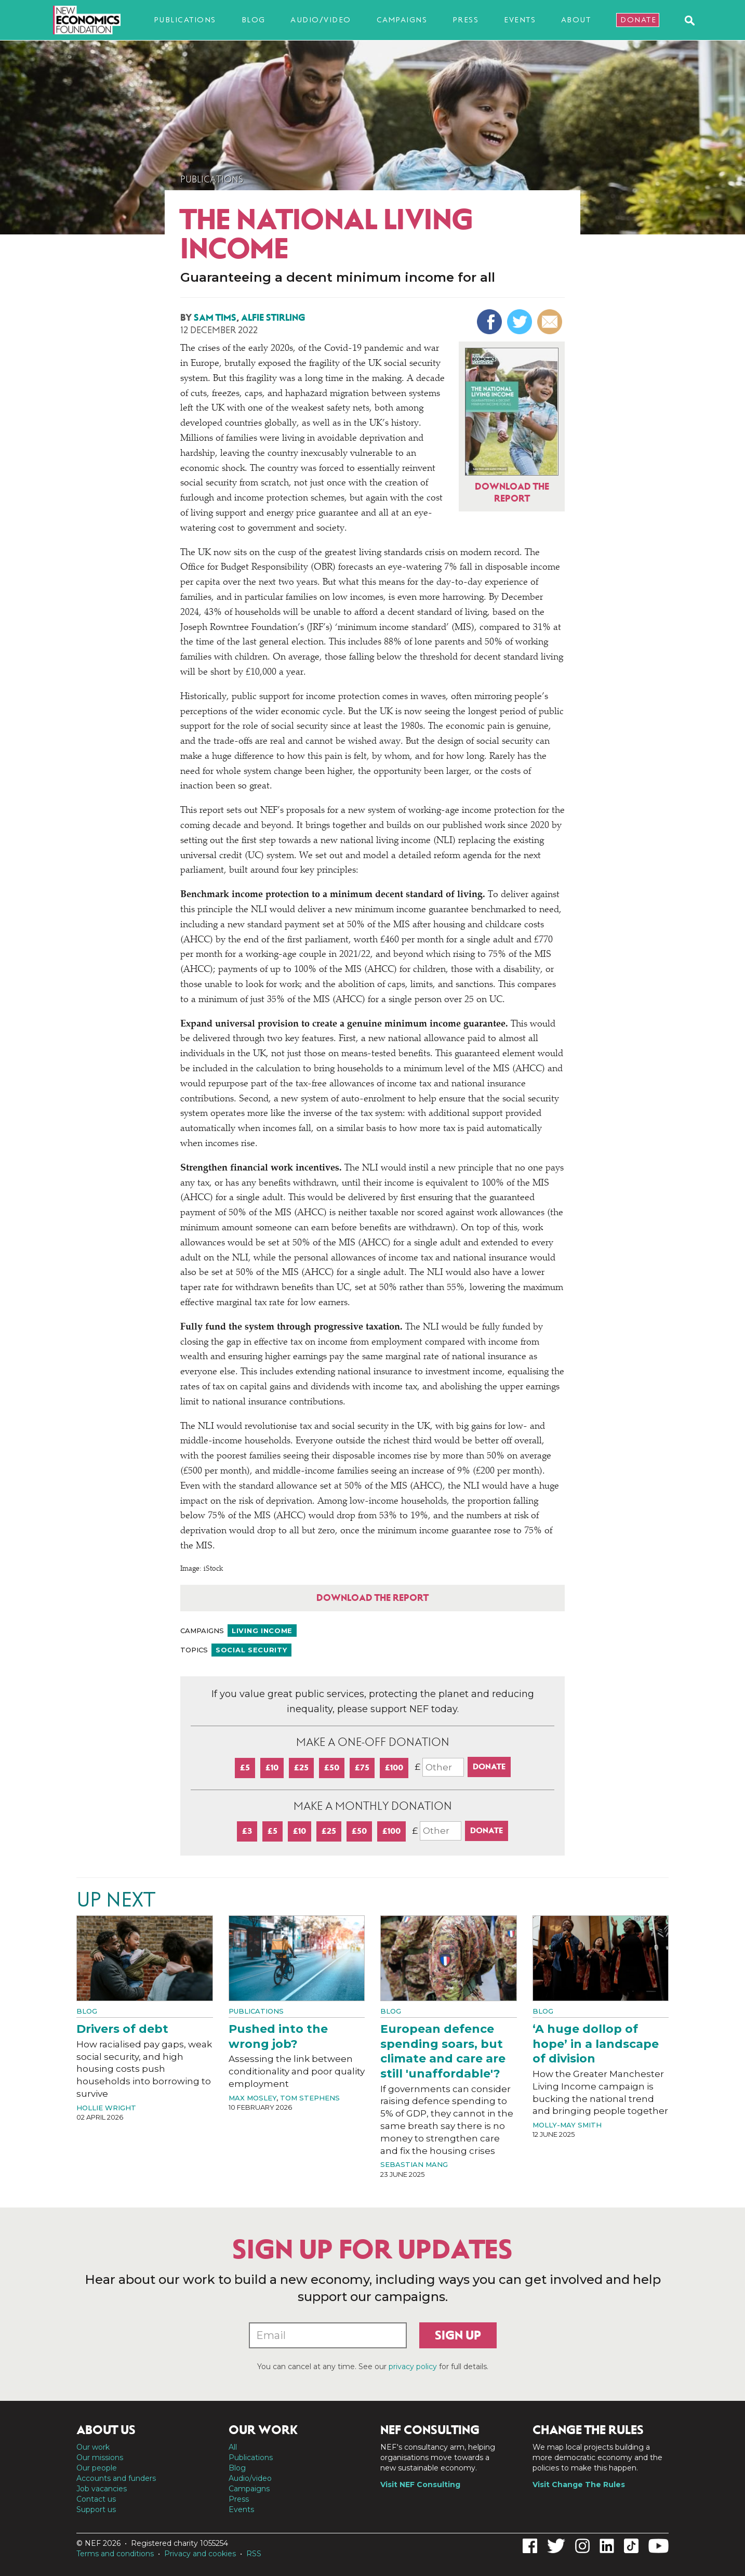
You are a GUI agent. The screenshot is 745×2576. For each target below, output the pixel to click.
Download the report (372, 1598)
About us (106, 2430)
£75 (362, 1767)
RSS (253, 2553)
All (233, 2447)
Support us (96, 2509)
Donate (638, 20)
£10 (271, 1767)
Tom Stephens (310, 2098)
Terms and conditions (115, 2553)
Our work (93, 2447)
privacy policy (413, 2366)
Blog (253, 20)
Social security (251, 1650)
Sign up (458, 2335)
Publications (185, 20)
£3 (247, 1830)
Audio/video (320, 20)
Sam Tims (215, 317)
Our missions (99, 2457)
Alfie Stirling (273, 317)
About (576, 20)
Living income (262, 1630)
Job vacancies (101, 2488)
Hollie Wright (106, 2108)
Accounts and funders (116, 2478)
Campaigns (402, 20)
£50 (331, 1767)
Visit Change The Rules (579, 2484)
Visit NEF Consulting (420, 2484)
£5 (245, 1767)
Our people (96, 2468)
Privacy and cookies (200, 2553)
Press (466, 20)
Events (520, 20)
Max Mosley (252, 2098)
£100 (394, 1767)
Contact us (96, 2499)
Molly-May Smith (567, 2125)
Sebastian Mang (414, 2164)
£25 (301, 1767)
